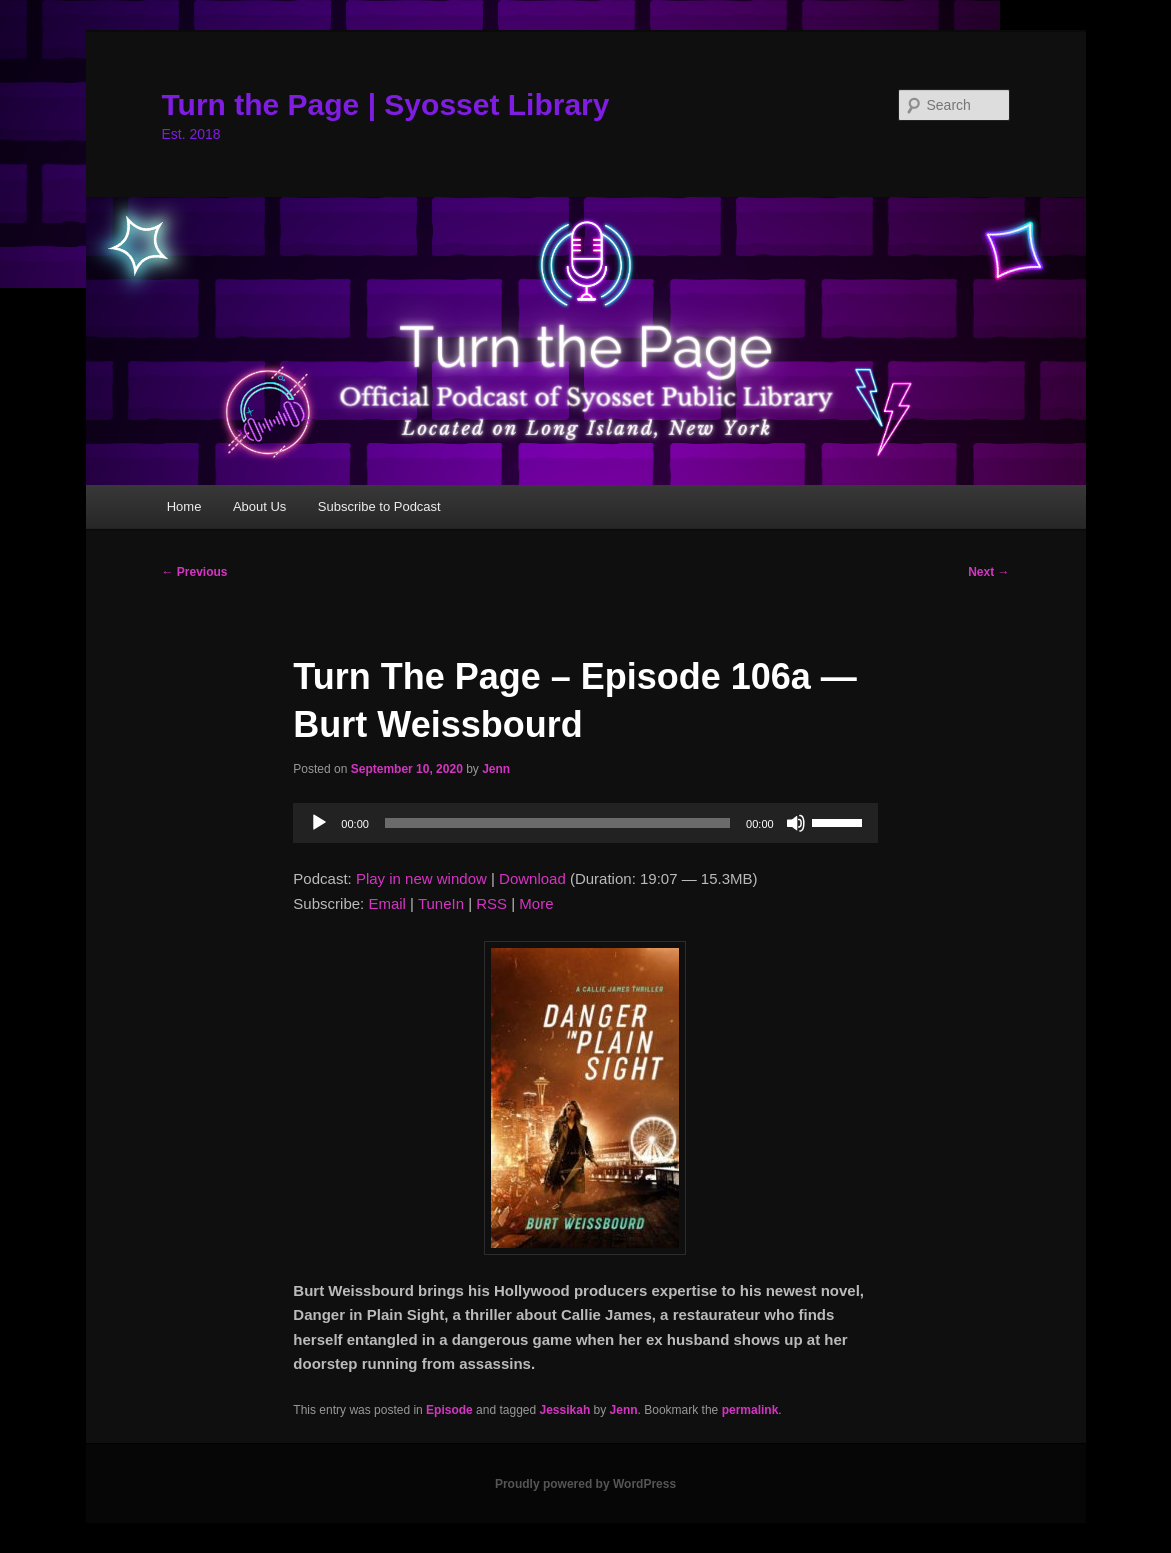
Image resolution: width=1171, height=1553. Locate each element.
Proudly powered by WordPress (585, 1484)
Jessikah (565, 1410)
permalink (750, 1410)
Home (184, 506)
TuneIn (441, 903)
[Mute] (796, 823)
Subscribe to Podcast (379, 506)
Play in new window (421, 878)
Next (988, 572)
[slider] (557, 823)
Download (532, 878)
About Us (259, 506)
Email (387, 903)
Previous (195, 572)
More (536, 903)
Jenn (496, 769)
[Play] (319, 823)
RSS (491, 903)
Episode (449, 1410)
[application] (585, 823)
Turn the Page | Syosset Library (386, 104)
